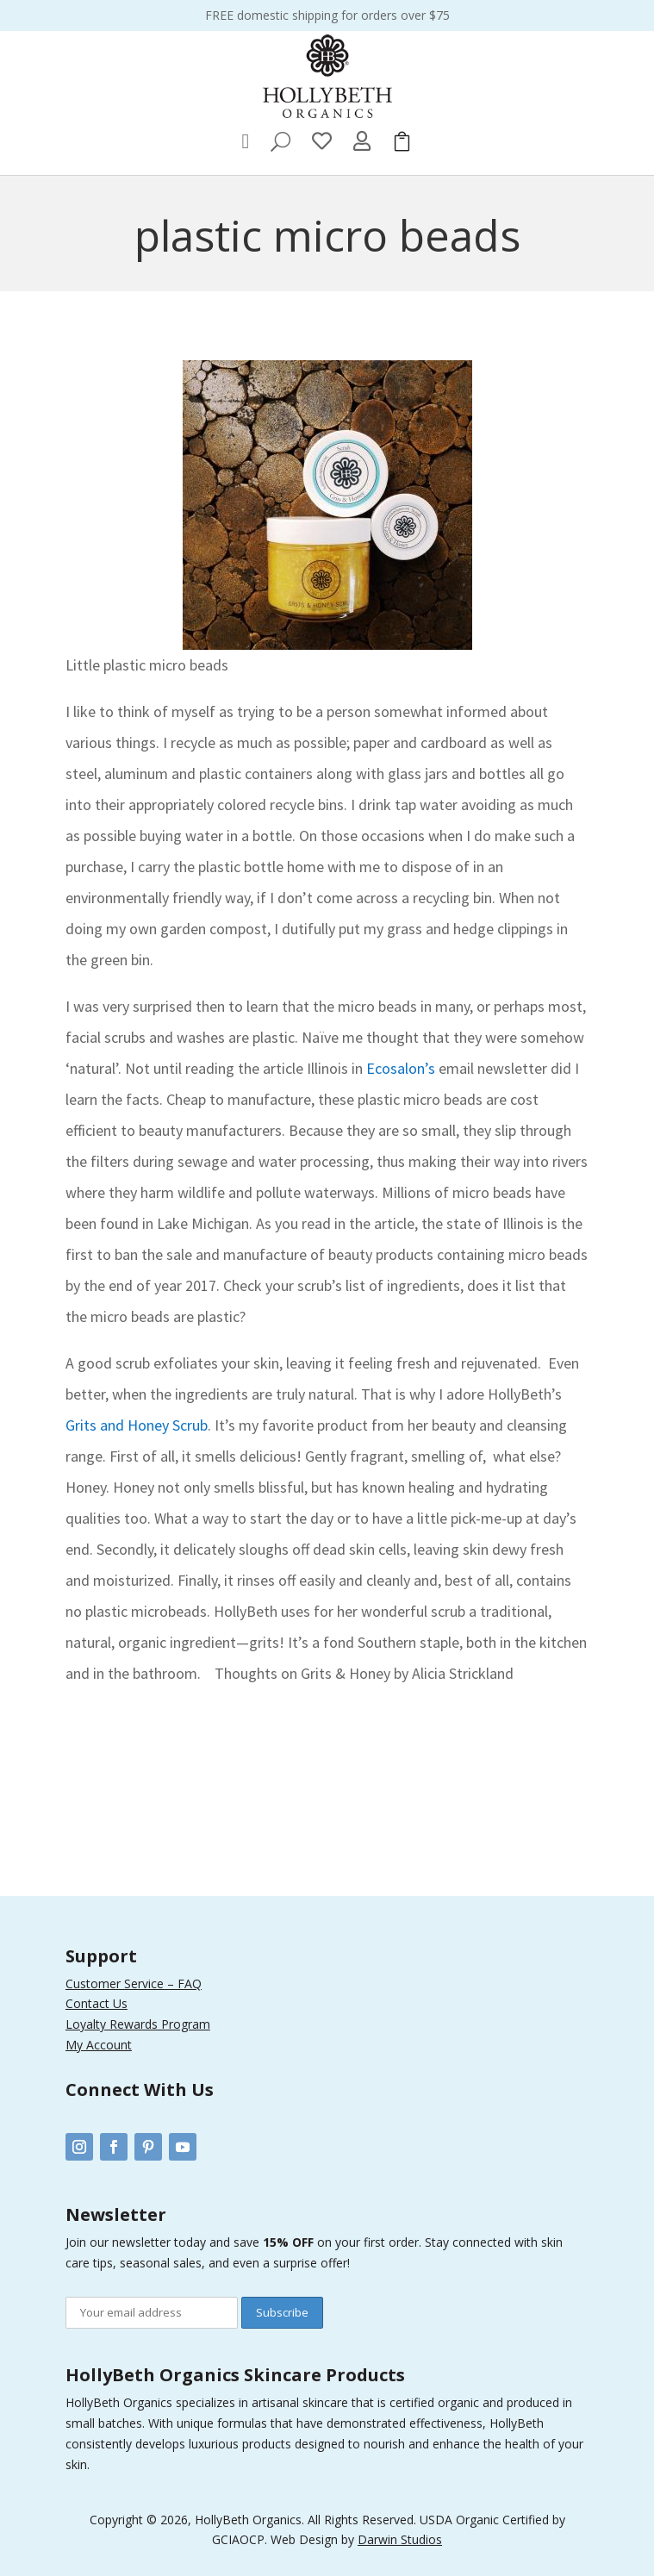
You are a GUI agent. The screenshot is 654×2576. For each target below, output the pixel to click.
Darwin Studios (400, 2539)
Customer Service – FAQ (133, 1983)
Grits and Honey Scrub (136, 1425)
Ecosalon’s (400, 1068)
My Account (98, 2044)
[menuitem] (246, 141)
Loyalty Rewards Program (137, 2024)
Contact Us (96, 2003)
